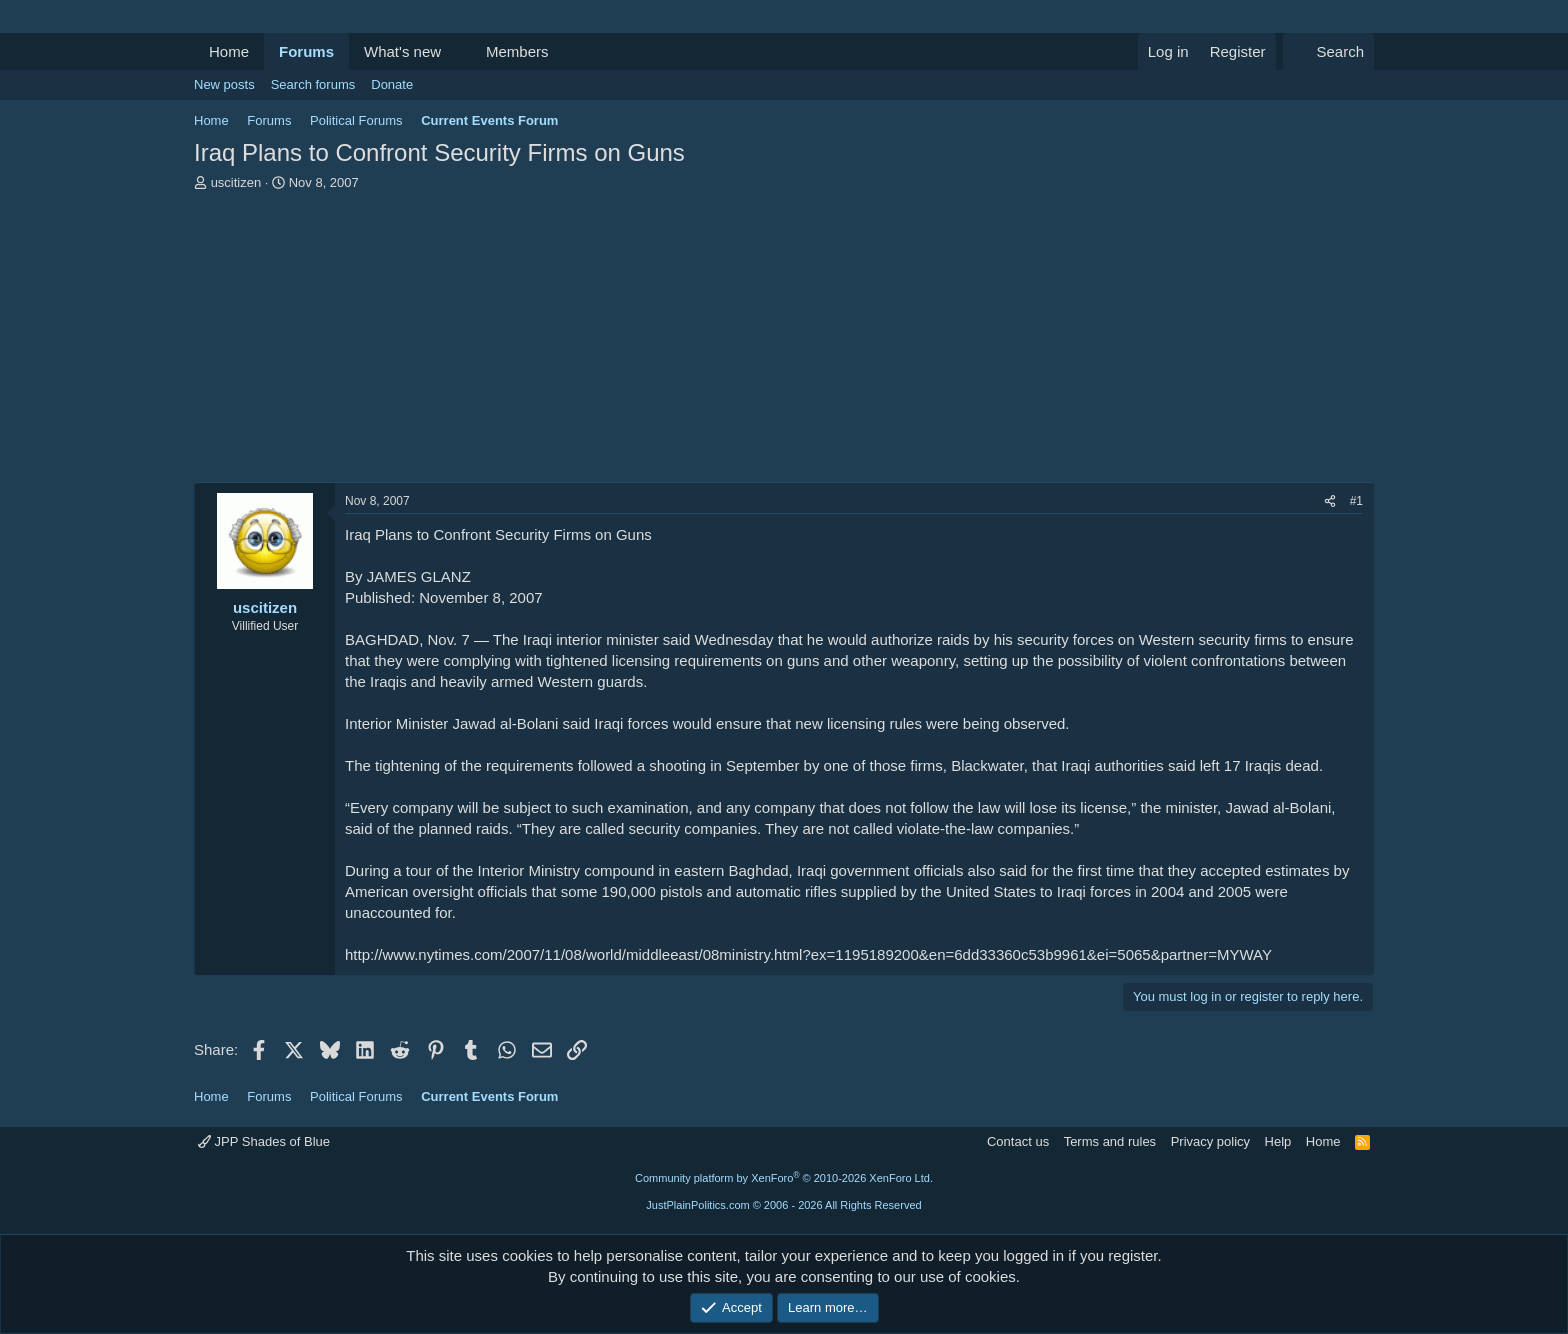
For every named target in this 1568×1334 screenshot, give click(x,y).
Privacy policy (1210, 1141)
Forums (306, 51)
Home (229, 51)
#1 (1356, 501)
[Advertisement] (784, 342)
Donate (392, 84)
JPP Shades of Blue (264, 1141)
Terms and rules (1110, 1141)
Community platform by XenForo (784, 1178)
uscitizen (236, 182)
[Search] (1328, 51)
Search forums (313, 84)
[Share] (1330, 501)
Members (517, 51)
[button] (457, 51)
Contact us (1018, 1141)
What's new (402, 51)
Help (1278, 1141)
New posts (224, 84)
